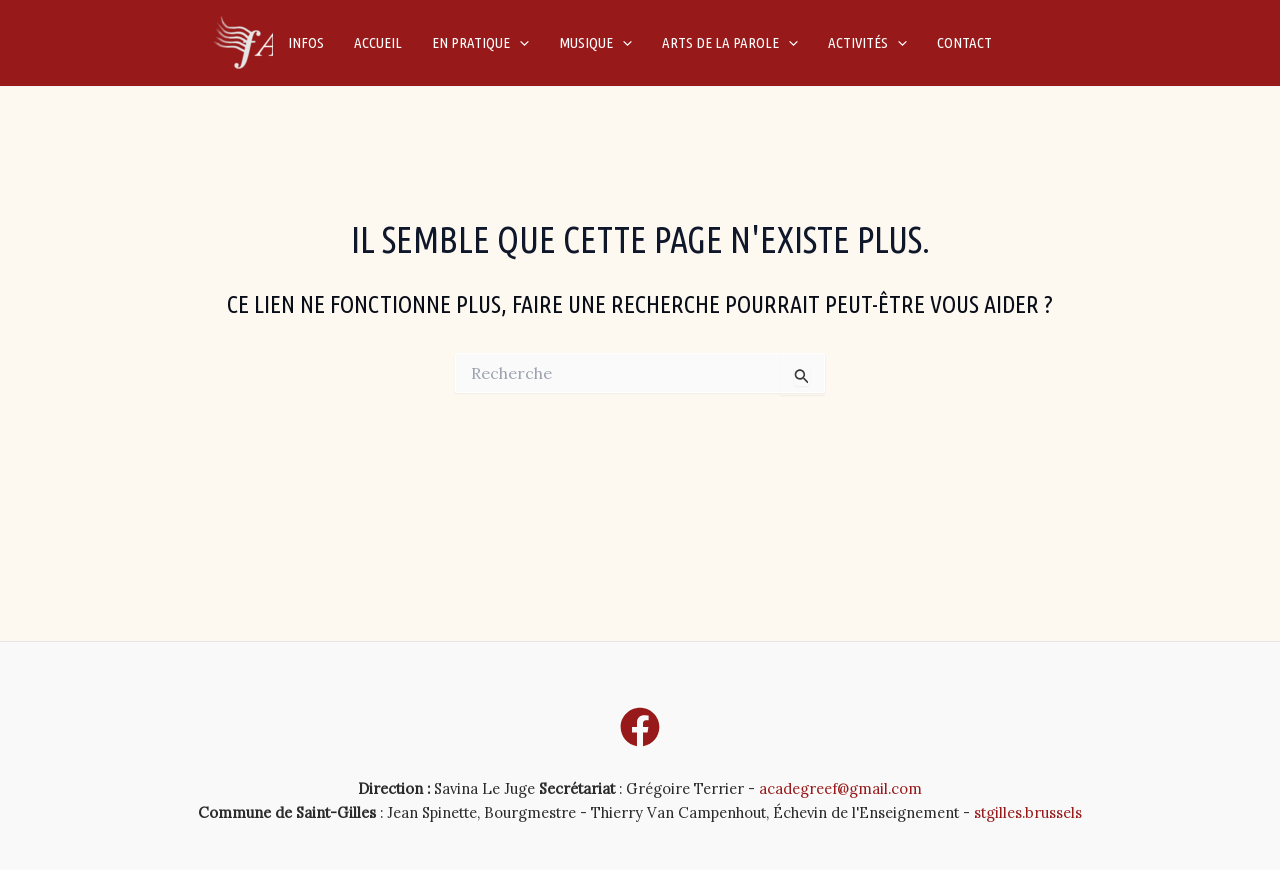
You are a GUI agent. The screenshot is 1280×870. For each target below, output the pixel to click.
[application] (519, 43)
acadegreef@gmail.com (840, 788)
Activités (867, 43)
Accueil (378, 42)
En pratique (480, 43)
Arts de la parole (730, 43)
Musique (595, 43)
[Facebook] (640, 727)
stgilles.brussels (1028, 812)
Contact (964, 42)
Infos (306, 42)
